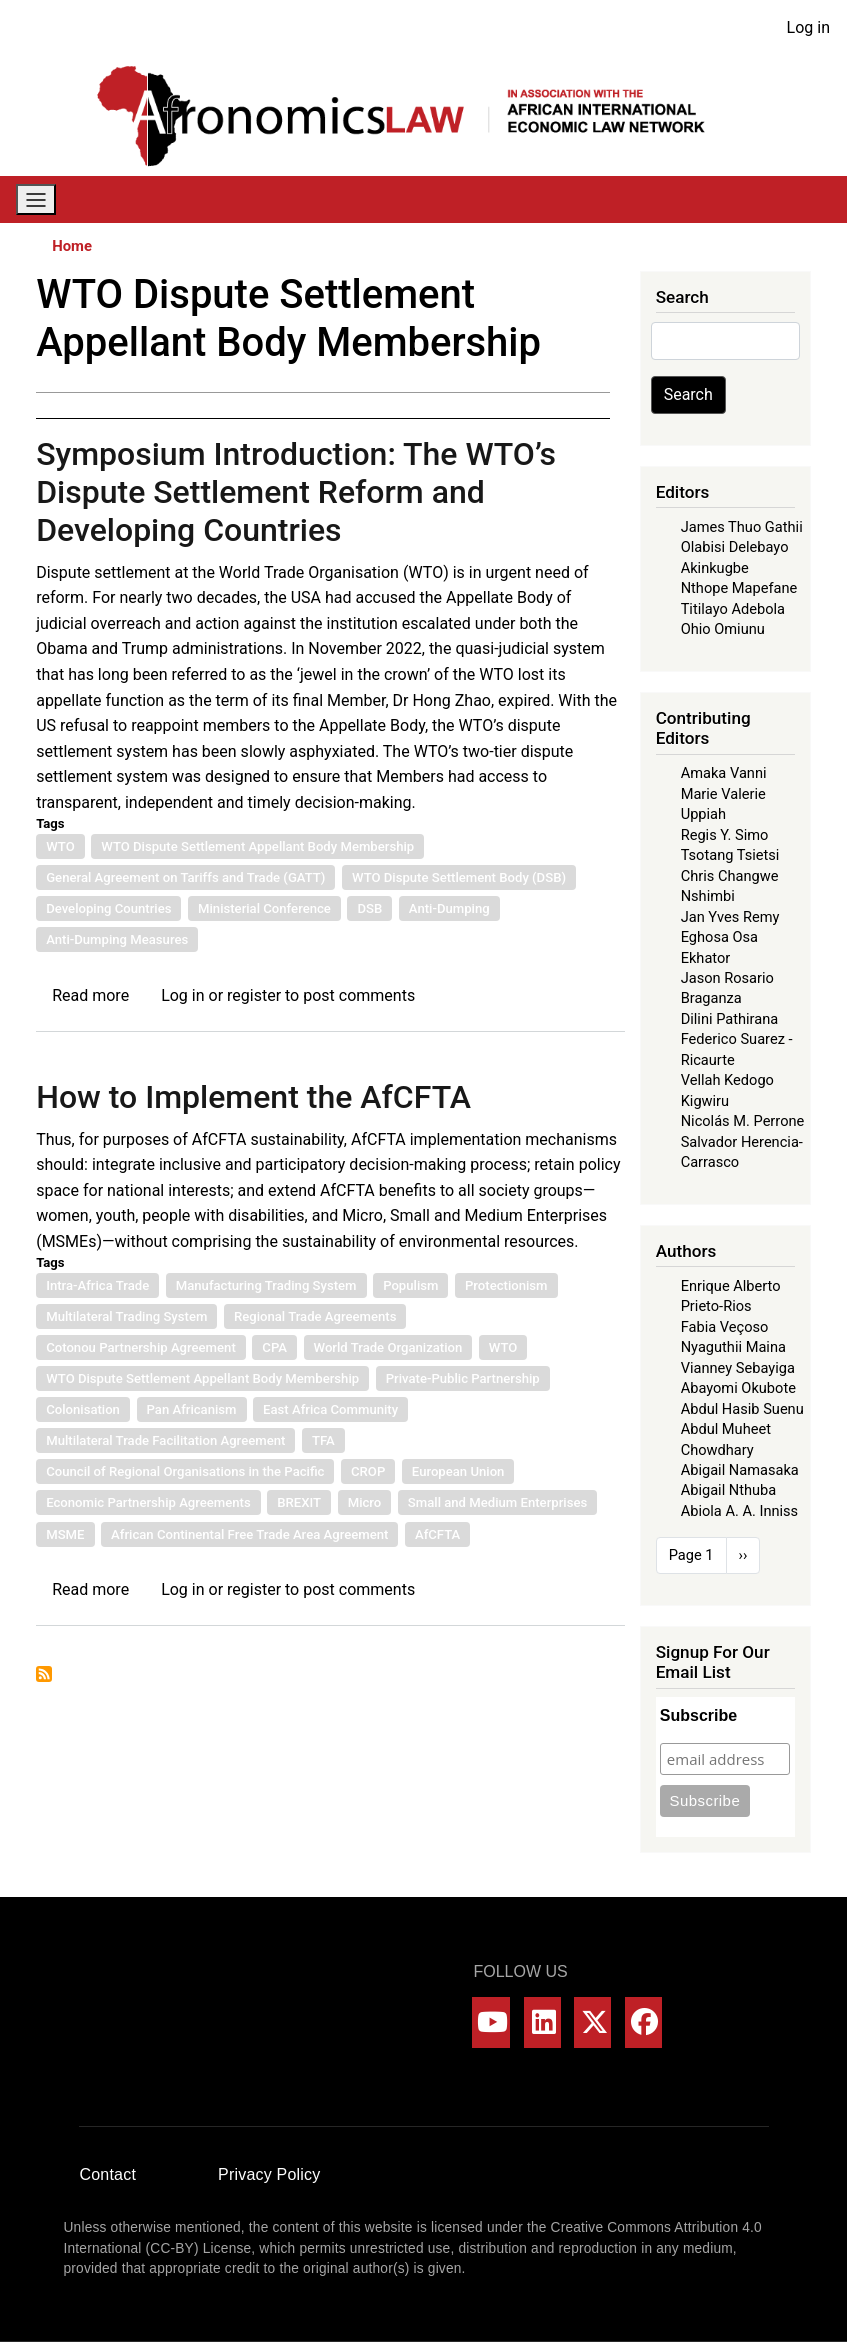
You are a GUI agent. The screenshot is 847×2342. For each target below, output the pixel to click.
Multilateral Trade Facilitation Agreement (165, 1440)
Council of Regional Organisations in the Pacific (185, 1471)
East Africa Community (330, 1409)
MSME (65, 1534)
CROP (368, 1471)
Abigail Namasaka (740, 1470)
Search (688, 394)
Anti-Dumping (449, 908)
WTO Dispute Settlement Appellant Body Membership (257, 846)
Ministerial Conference (264, 908)
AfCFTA (437, 1534)
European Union (458, 1471)
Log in (808, 27)
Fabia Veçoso (725, 1327)
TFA (323, 1440)
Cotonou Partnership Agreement (141, 1347)
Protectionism (506, 1285)
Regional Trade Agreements (315, 1316)
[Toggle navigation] (36, 199)
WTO (60, 846)
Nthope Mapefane (739, 588)
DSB (369, 908)
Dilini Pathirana (730, 1019)
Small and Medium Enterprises (497, 1502)
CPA (274, 1347)
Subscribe (698, 1715)
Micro (365, 1502)
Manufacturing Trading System (266, 1285)
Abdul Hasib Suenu (742, 1409)
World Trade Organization (388, 1347)
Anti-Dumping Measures (117, 939)
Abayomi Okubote (738, 1388)
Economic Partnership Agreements (148, 1502)
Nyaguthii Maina (733, 1347)
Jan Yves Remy (730, 917)
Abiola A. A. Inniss (740, 1511)
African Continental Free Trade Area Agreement (249, 1534)
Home (72, 246)
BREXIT (299, 1502)
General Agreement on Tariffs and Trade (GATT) (185, 877)
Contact (108, 2174)
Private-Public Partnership (463, 1378)
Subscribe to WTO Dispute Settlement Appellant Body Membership (44, 1674)
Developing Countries (108, 908)
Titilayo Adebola (733, 609)
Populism (410, 1285)
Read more (90, 995)
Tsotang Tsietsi (730, 855)
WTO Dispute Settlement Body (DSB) (459, 877)
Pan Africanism (192, 1409)
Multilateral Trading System (126, 1316)
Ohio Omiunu (723, 629)
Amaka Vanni (724, 773)
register (254, 995)
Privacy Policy (269, 2174)
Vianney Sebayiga (738, 1368)
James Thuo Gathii (742, 527)
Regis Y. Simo (725, 835)
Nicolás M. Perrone (743, 1121)
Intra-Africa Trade (97, 1285)
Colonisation (83, 1409)
